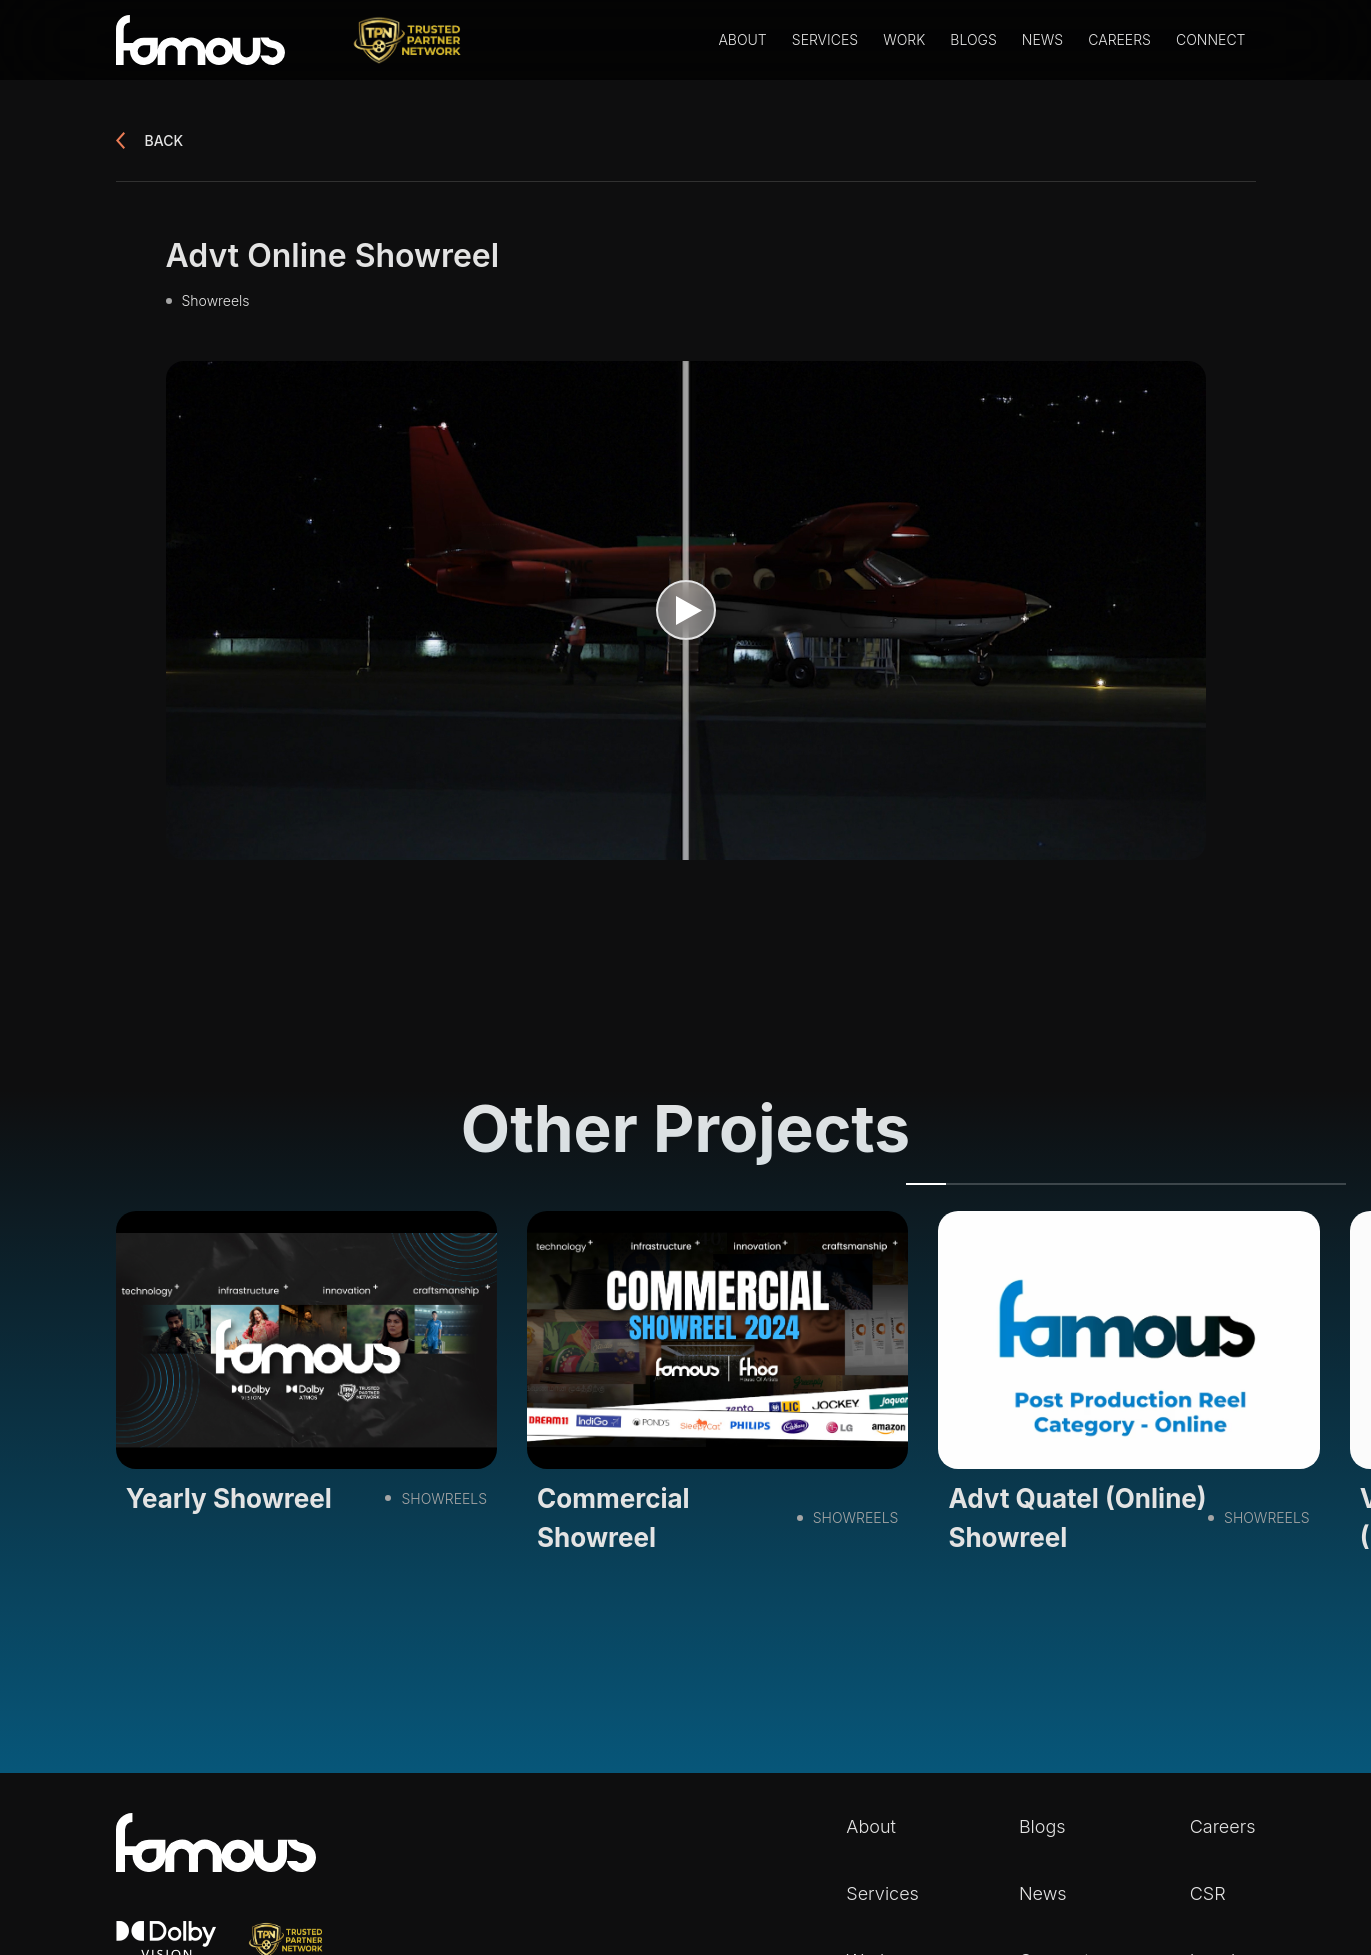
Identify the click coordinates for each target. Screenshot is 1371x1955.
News (1042, 39)
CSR (1208, 1893)
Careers (1119, 39)
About (742, 39)
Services (825, 39)
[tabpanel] (306, 1369)
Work (904, 39)
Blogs (973, 39)
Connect (1211, 39)
